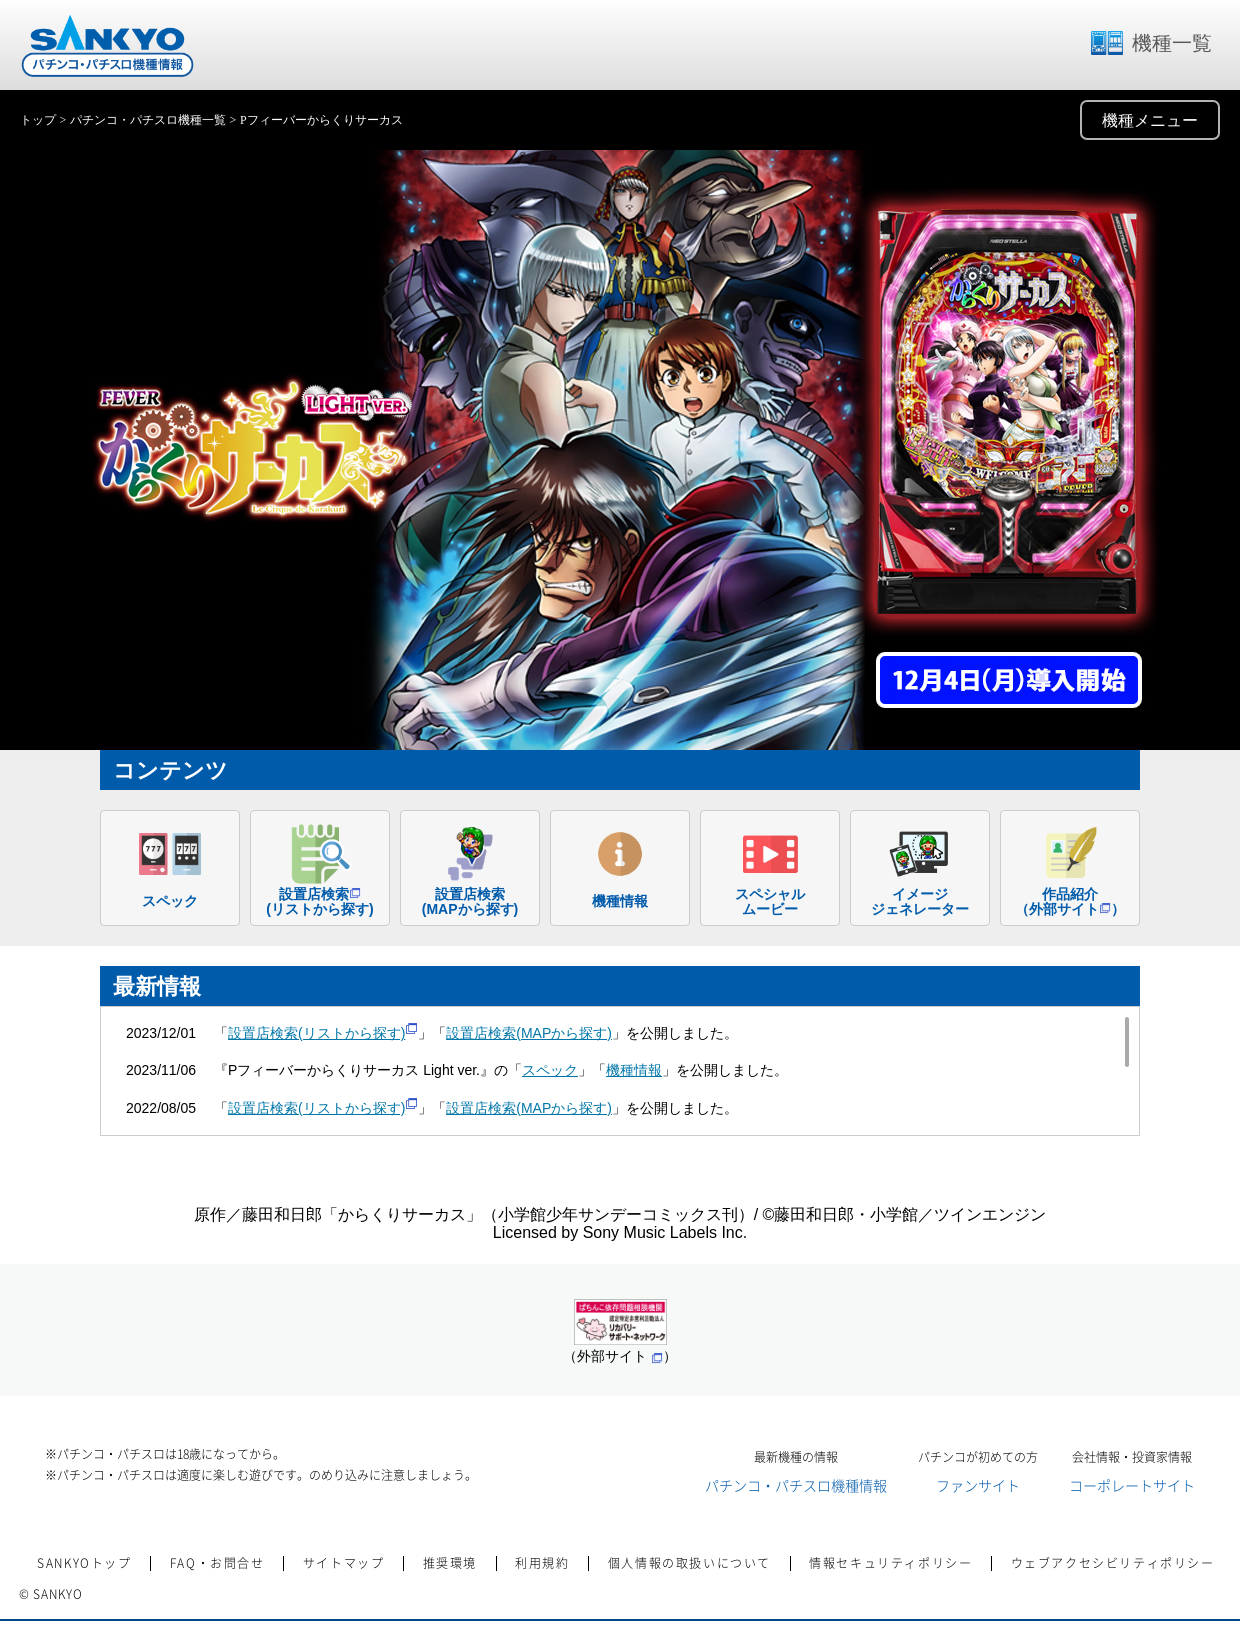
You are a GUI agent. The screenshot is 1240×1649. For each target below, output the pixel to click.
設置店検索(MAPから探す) (529, 1033)
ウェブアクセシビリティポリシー (1113, 1563)
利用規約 (542, 1563)
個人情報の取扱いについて (689, 1563)
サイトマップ (344, 1563)
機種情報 (634, 1070)
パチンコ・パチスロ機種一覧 (148, 120)
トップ (38, 120)
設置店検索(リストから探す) (323, 1033)
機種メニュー (1150, 120)
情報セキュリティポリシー (890, 1563)
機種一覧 (1150, 43)
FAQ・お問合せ (217, 1563)
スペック (550, 1070)
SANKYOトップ (84, 1563)
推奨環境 (450, 1563)
